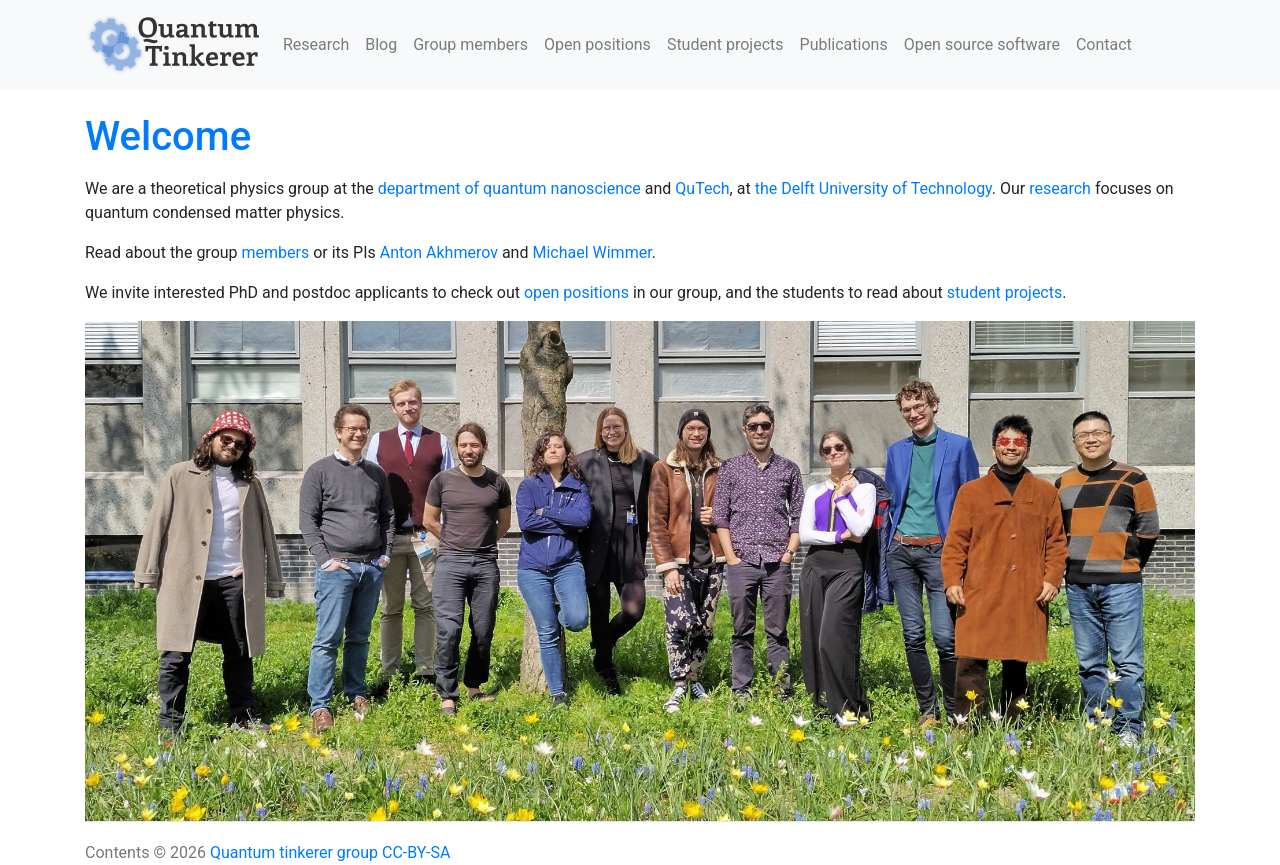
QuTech (702, 188)
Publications (844, 44)
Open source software (982, 44)
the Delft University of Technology (873, 188)
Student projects (725, 44)
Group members (470, 44)
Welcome (168, 136)
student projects (1004, 292)
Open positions (597, 44)
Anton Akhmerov (439, 252)
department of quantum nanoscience (509, 188)
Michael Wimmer (591, 252)
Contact (1104, 44)
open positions (576, 292)
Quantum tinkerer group (294, 852)
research (1060, 188)
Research (316, 44)
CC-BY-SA (416, 852)
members (276, 252)
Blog (381, 44)
